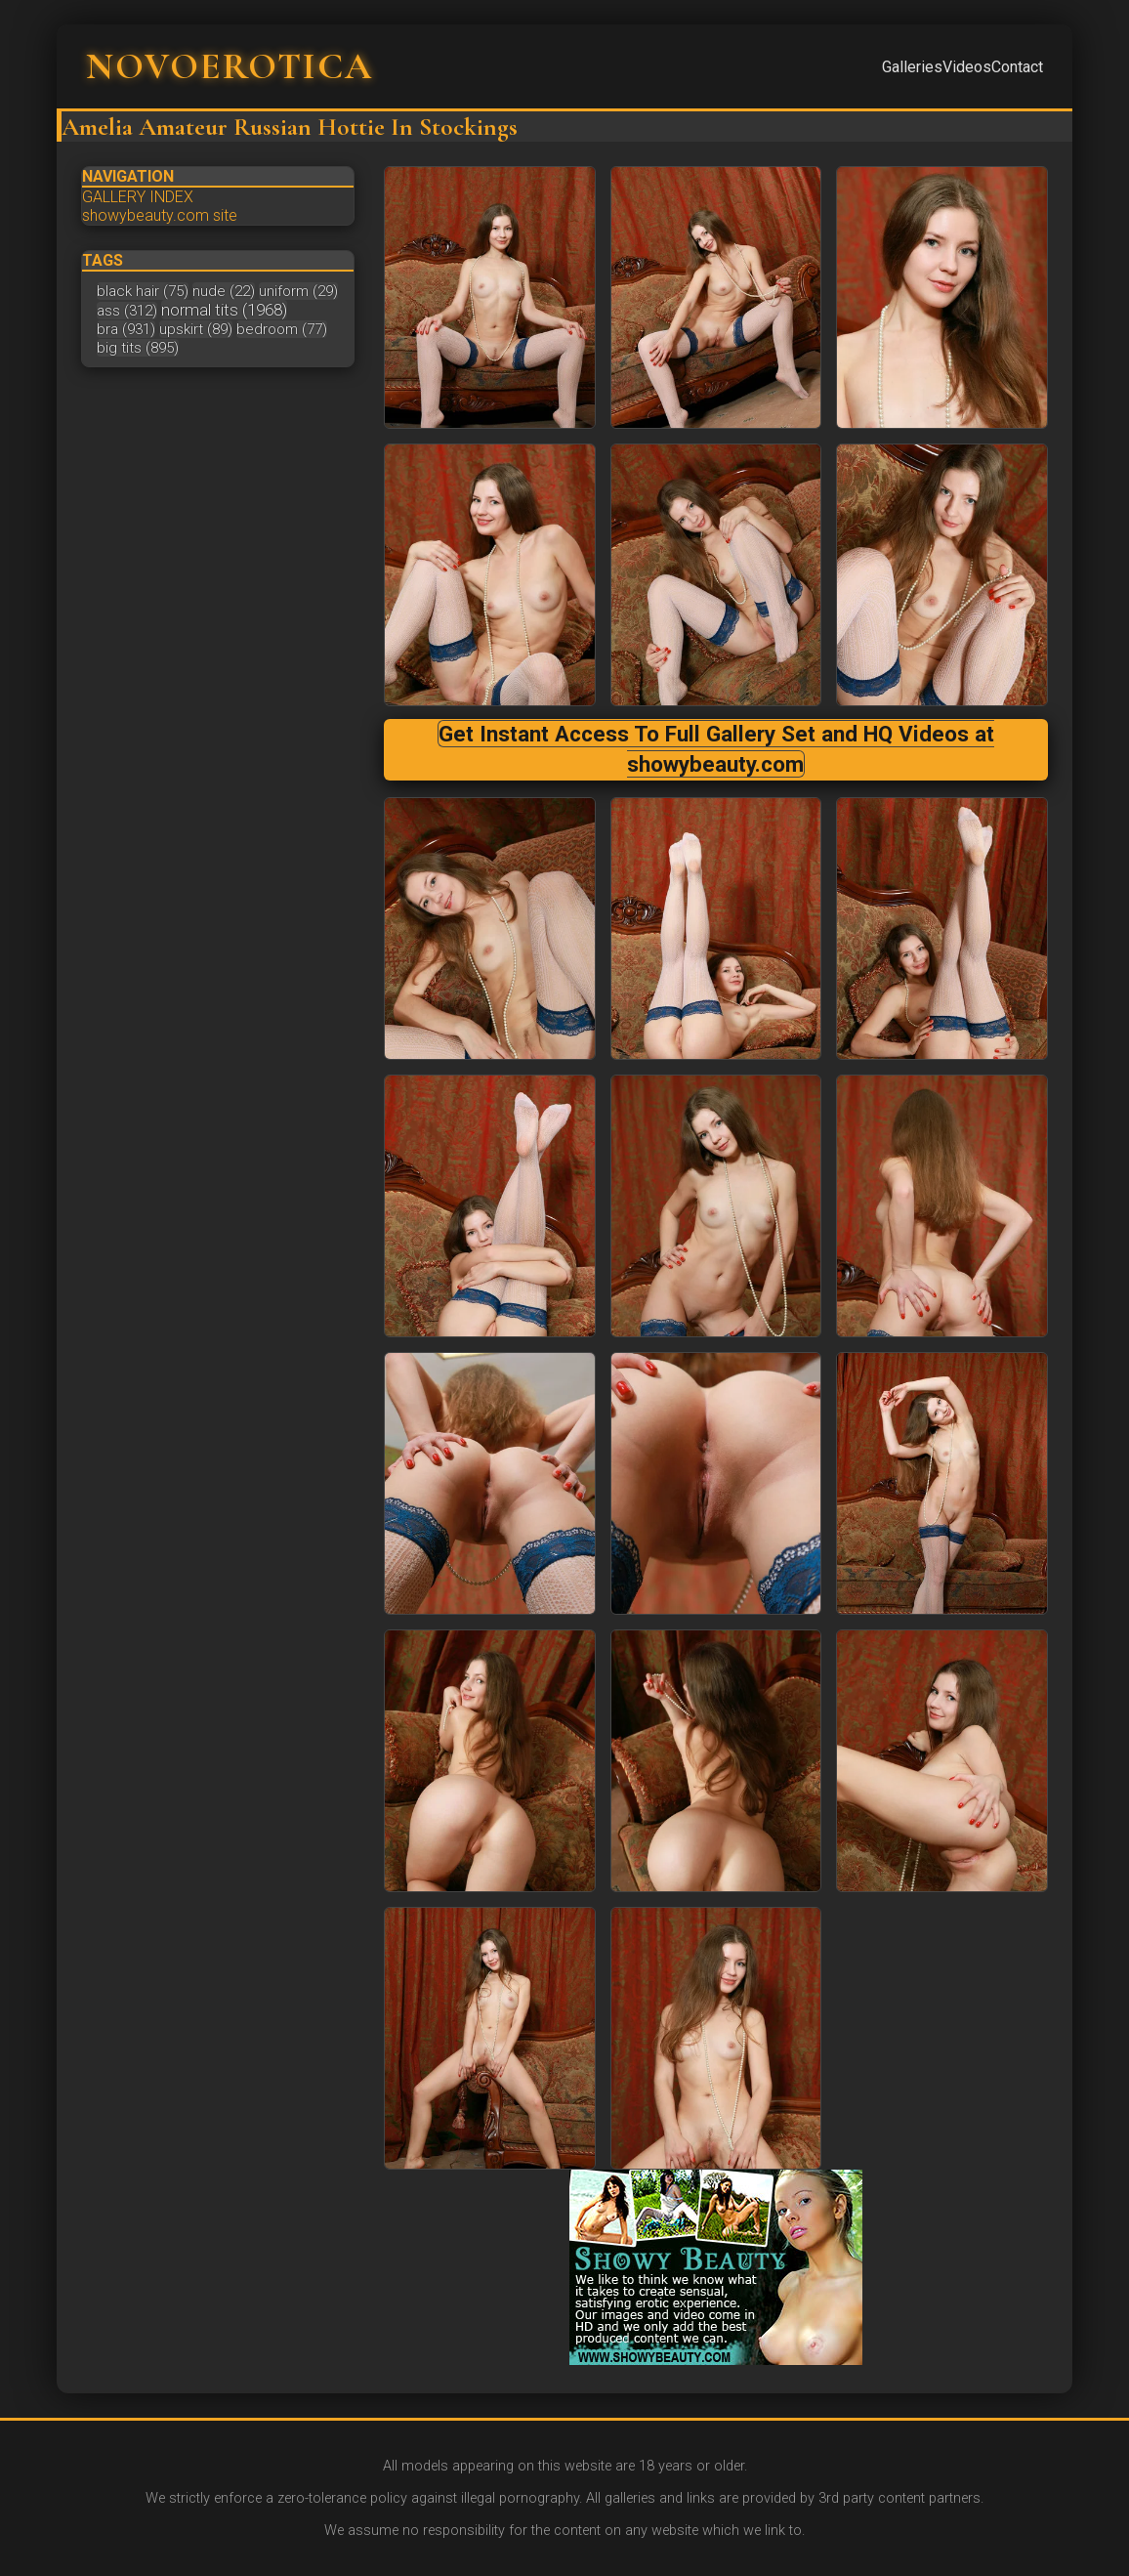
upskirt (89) (195, 329)
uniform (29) (298, 291)
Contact (1017, 67)
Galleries (912, 67)
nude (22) (223, 291)
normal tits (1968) (224, 309)
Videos (966, 67)
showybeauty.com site (159, 215)
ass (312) (127, 310)
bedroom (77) (281, 329)
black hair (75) (142, 291)
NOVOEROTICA (229, 66)
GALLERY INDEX (137, 197)
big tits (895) (138, 348)
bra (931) (126, 329)
